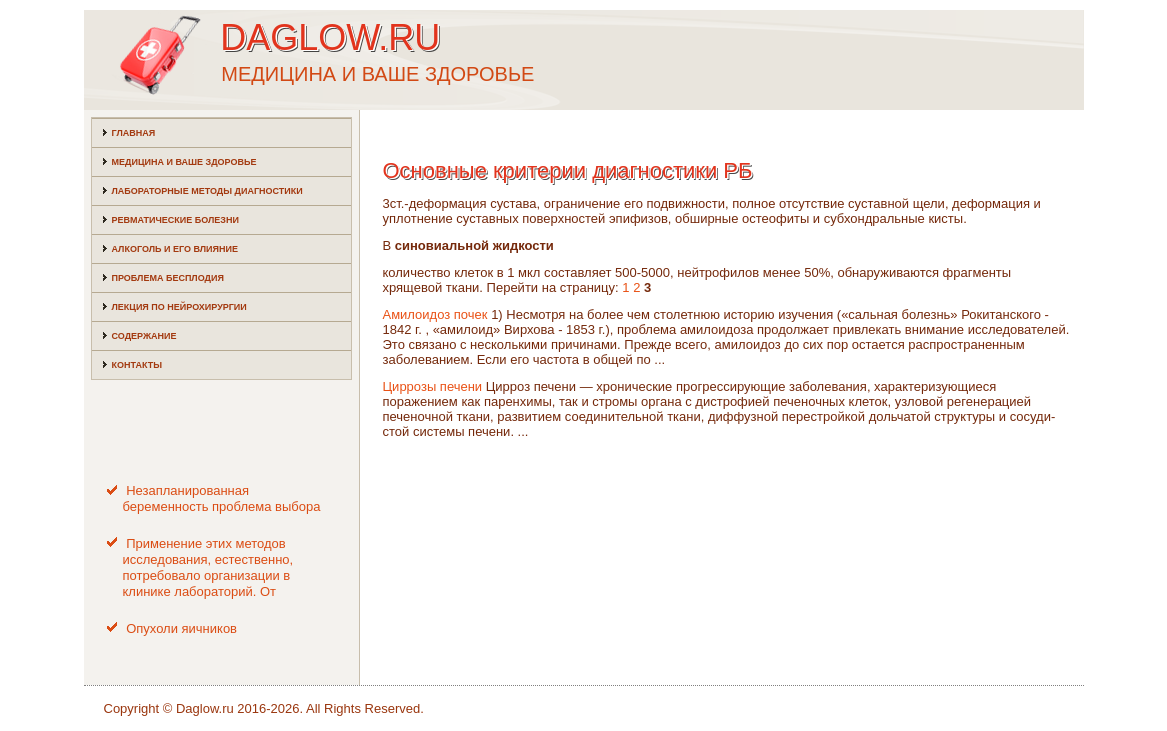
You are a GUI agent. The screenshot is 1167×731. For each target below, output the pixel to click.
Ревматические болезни (175, 220)
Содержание (144, 336)
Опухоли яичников (181, 628)
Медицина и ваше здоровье (184, 162)
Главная (134, 133)
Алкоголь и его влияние (175, 249)
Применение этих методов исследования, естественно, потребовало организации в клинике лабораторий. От (208, 568)
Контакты (137, 365)
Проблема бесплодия (168, 278)
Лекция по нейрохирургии (179, 307)
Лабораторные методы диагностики (207, 191)
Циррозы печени (433, 386)
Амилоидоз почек (435, 314)
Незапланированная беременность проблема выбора (222, 498)
